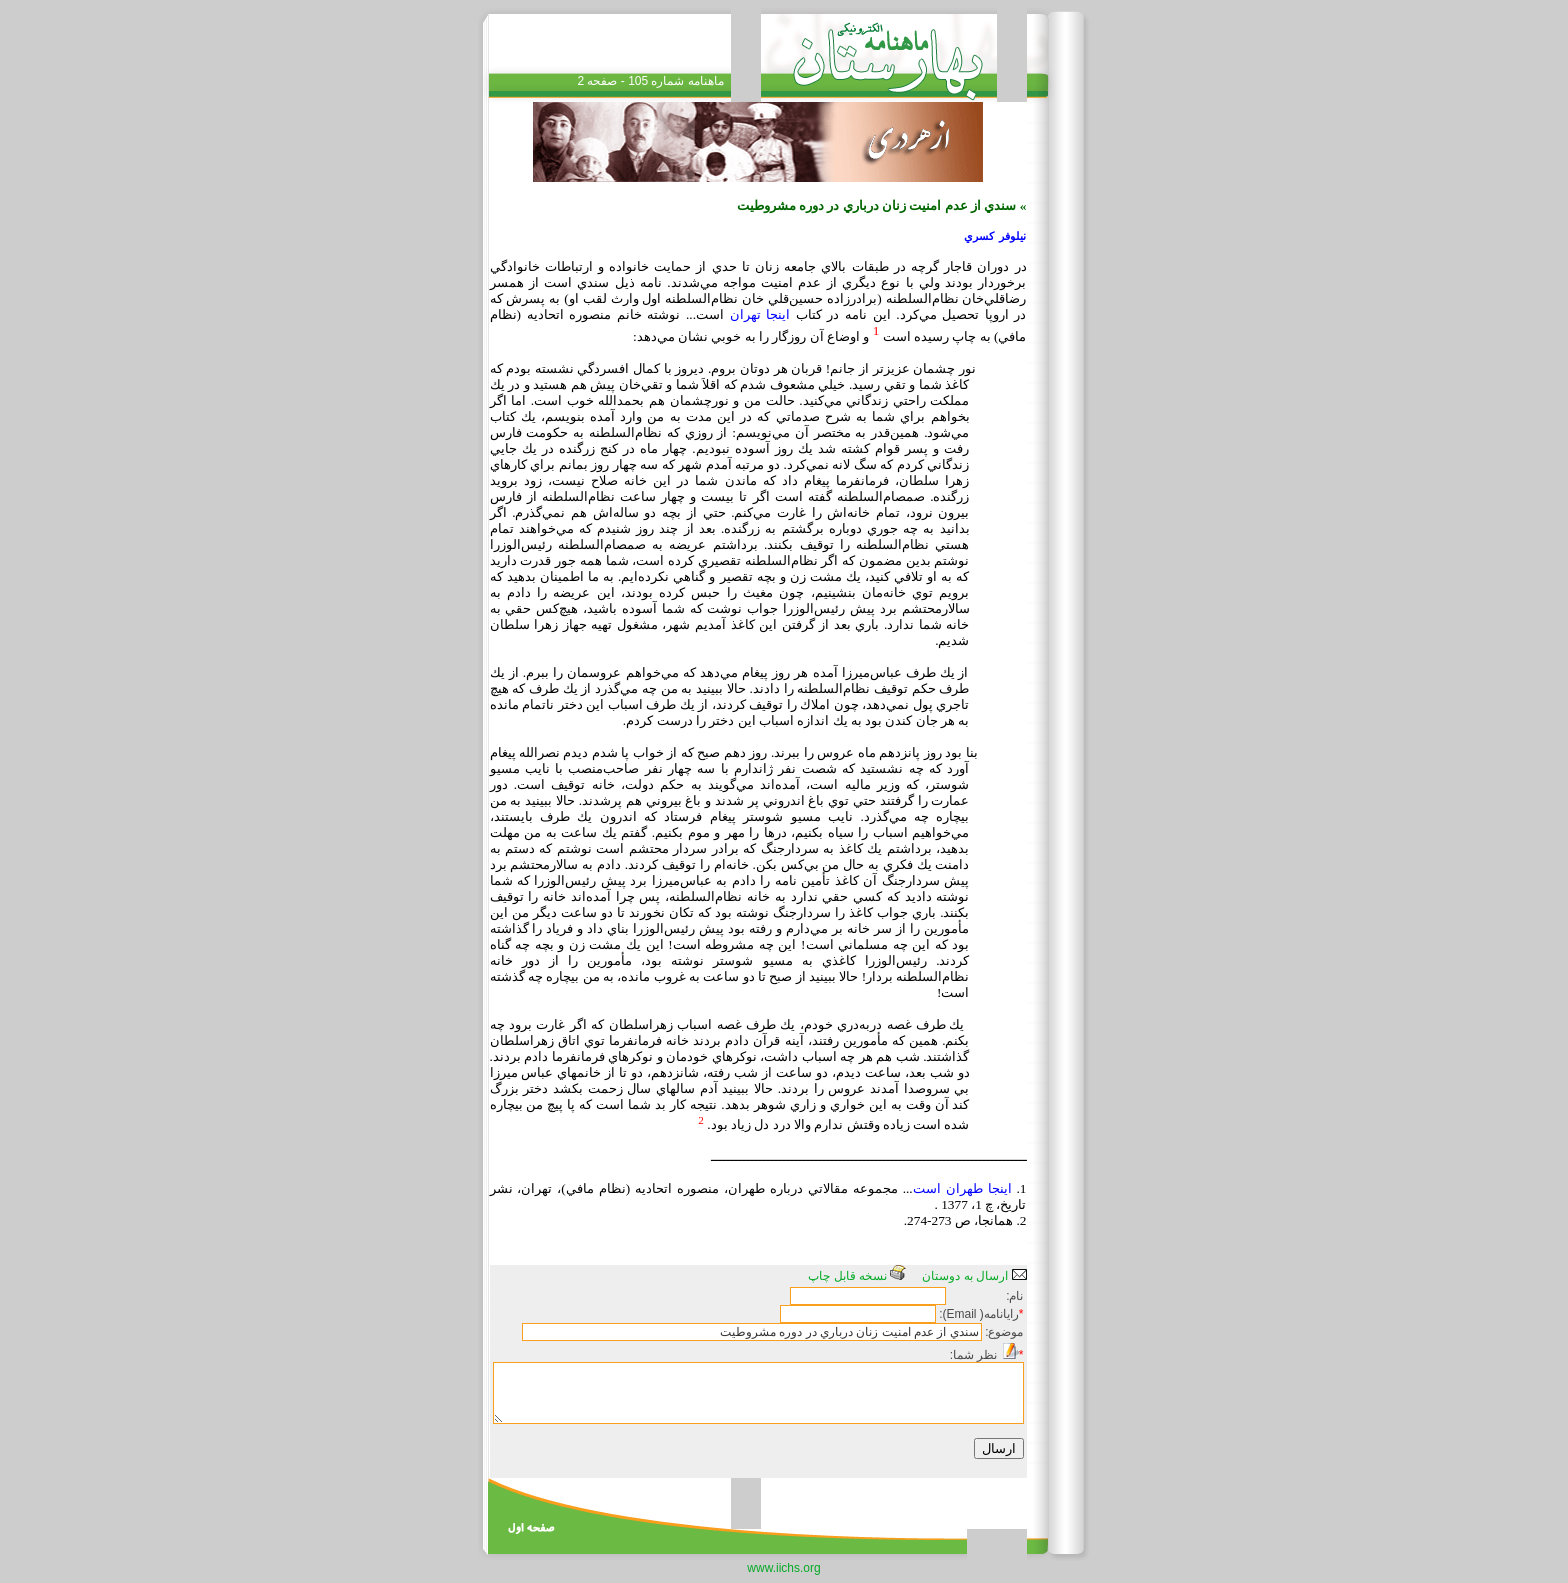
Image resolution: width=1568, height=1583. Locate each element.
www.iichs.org (783, 1568)
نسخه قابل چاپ (857, 1276)
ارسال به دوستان (974, 1276)
